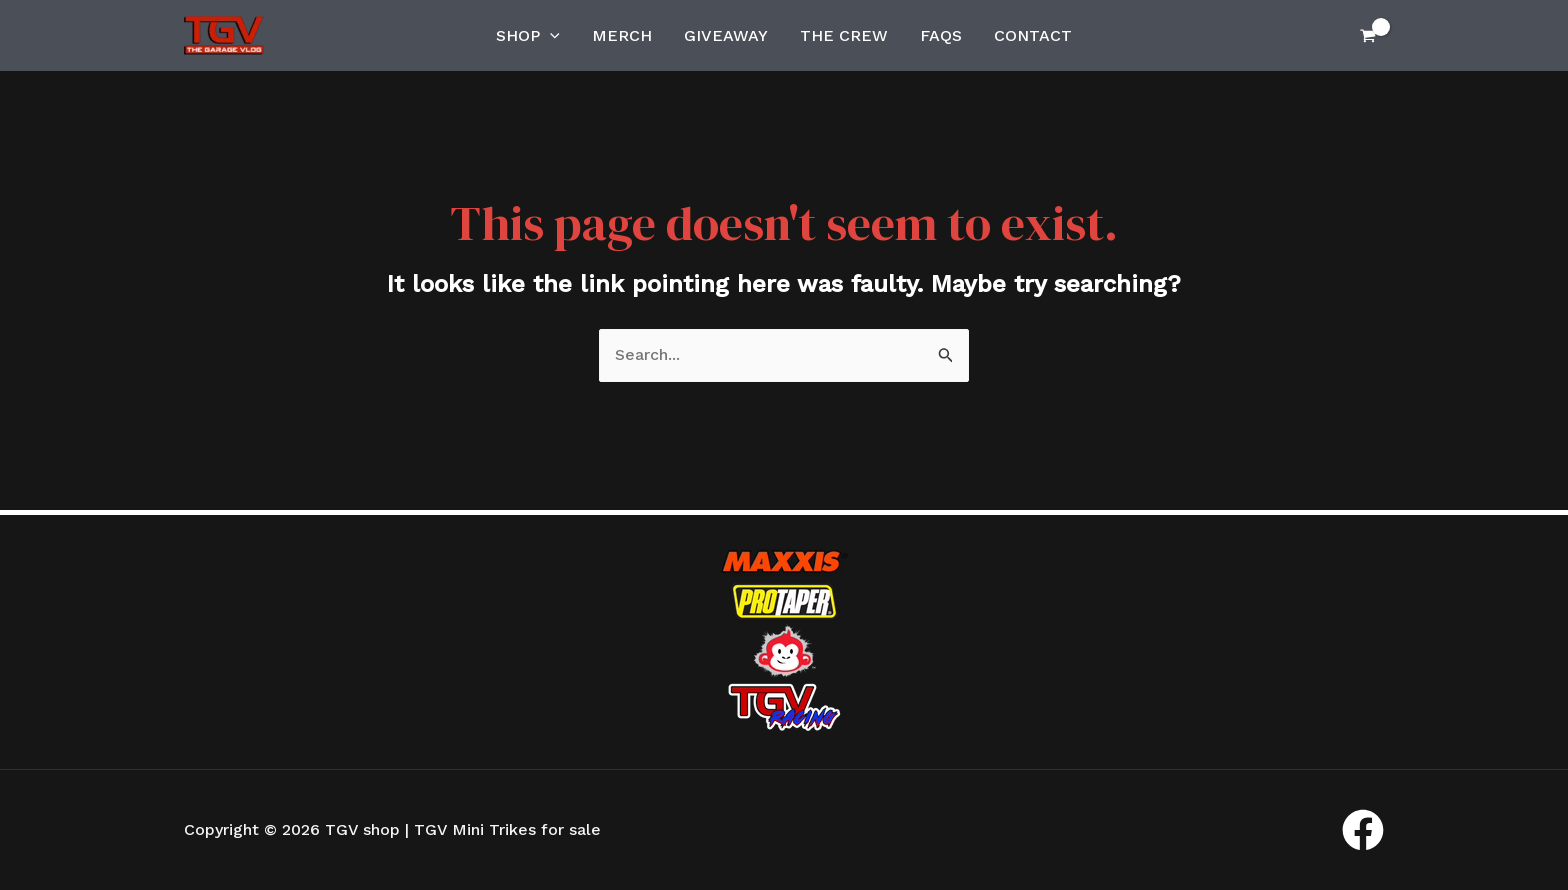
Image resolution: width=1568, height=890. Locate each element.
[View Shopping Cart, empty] (1367, 35)
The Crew (844, 35)
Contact (1033, 35)
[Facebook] (1363, 830)
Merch (622, 35)
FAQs (941, 35)
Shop (528, 36)
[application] (550, 36)
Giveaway (726, 35)
